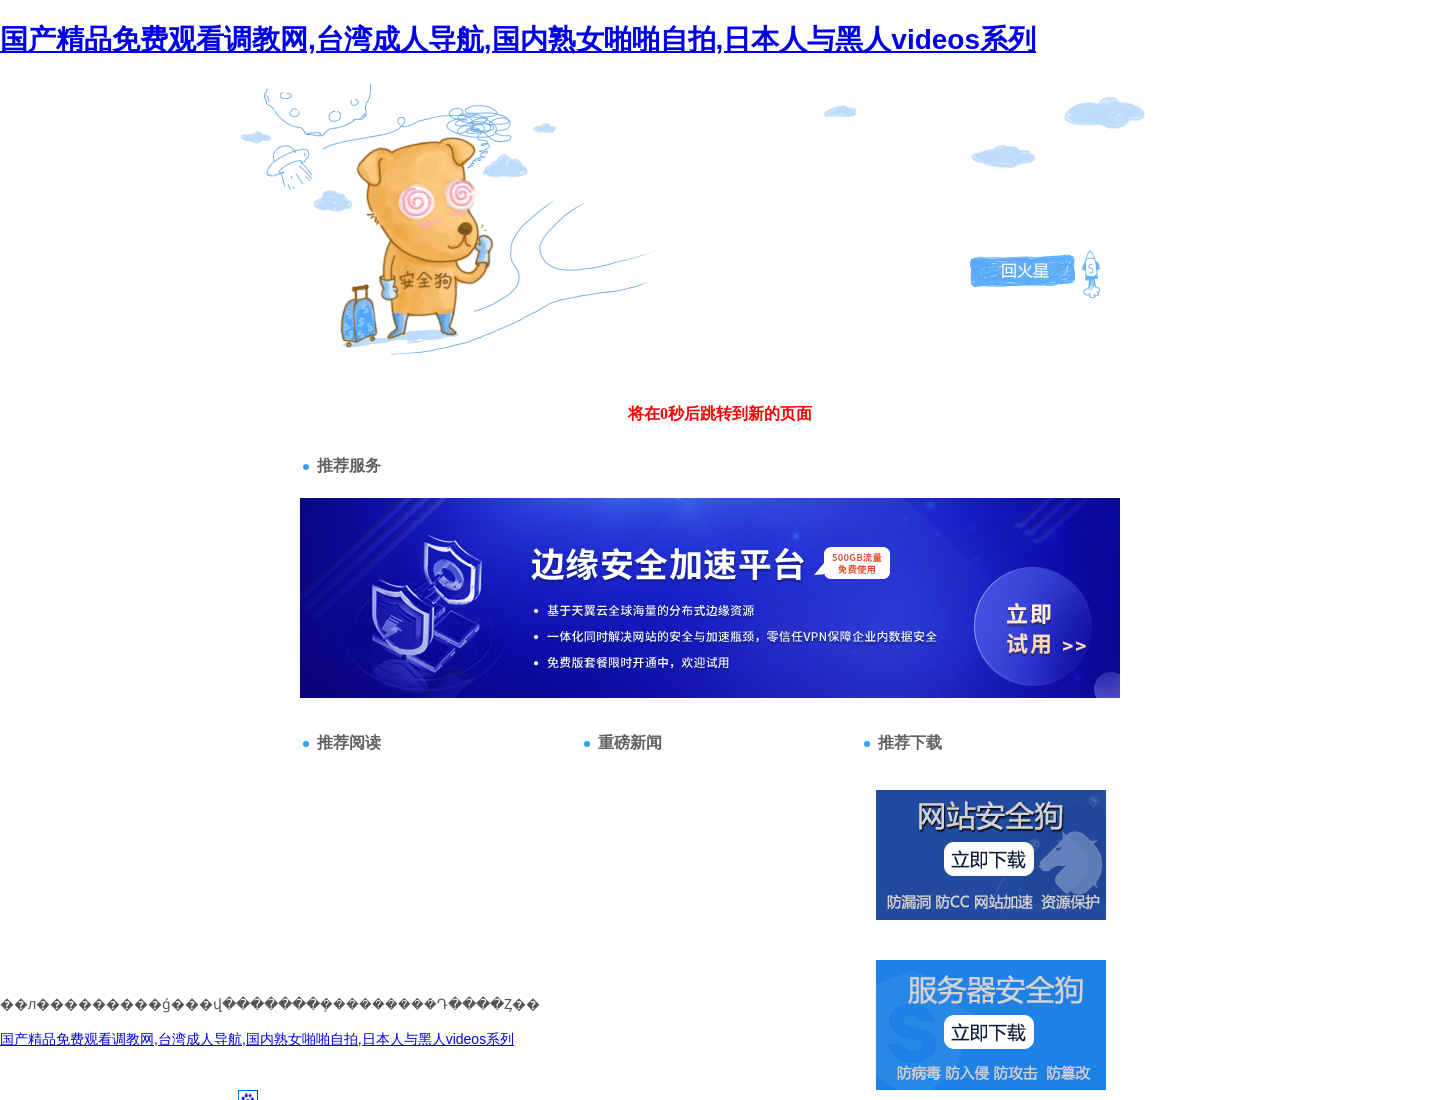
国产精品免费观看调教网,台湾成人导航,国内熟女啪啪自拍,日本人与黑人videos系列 (518, 39)
